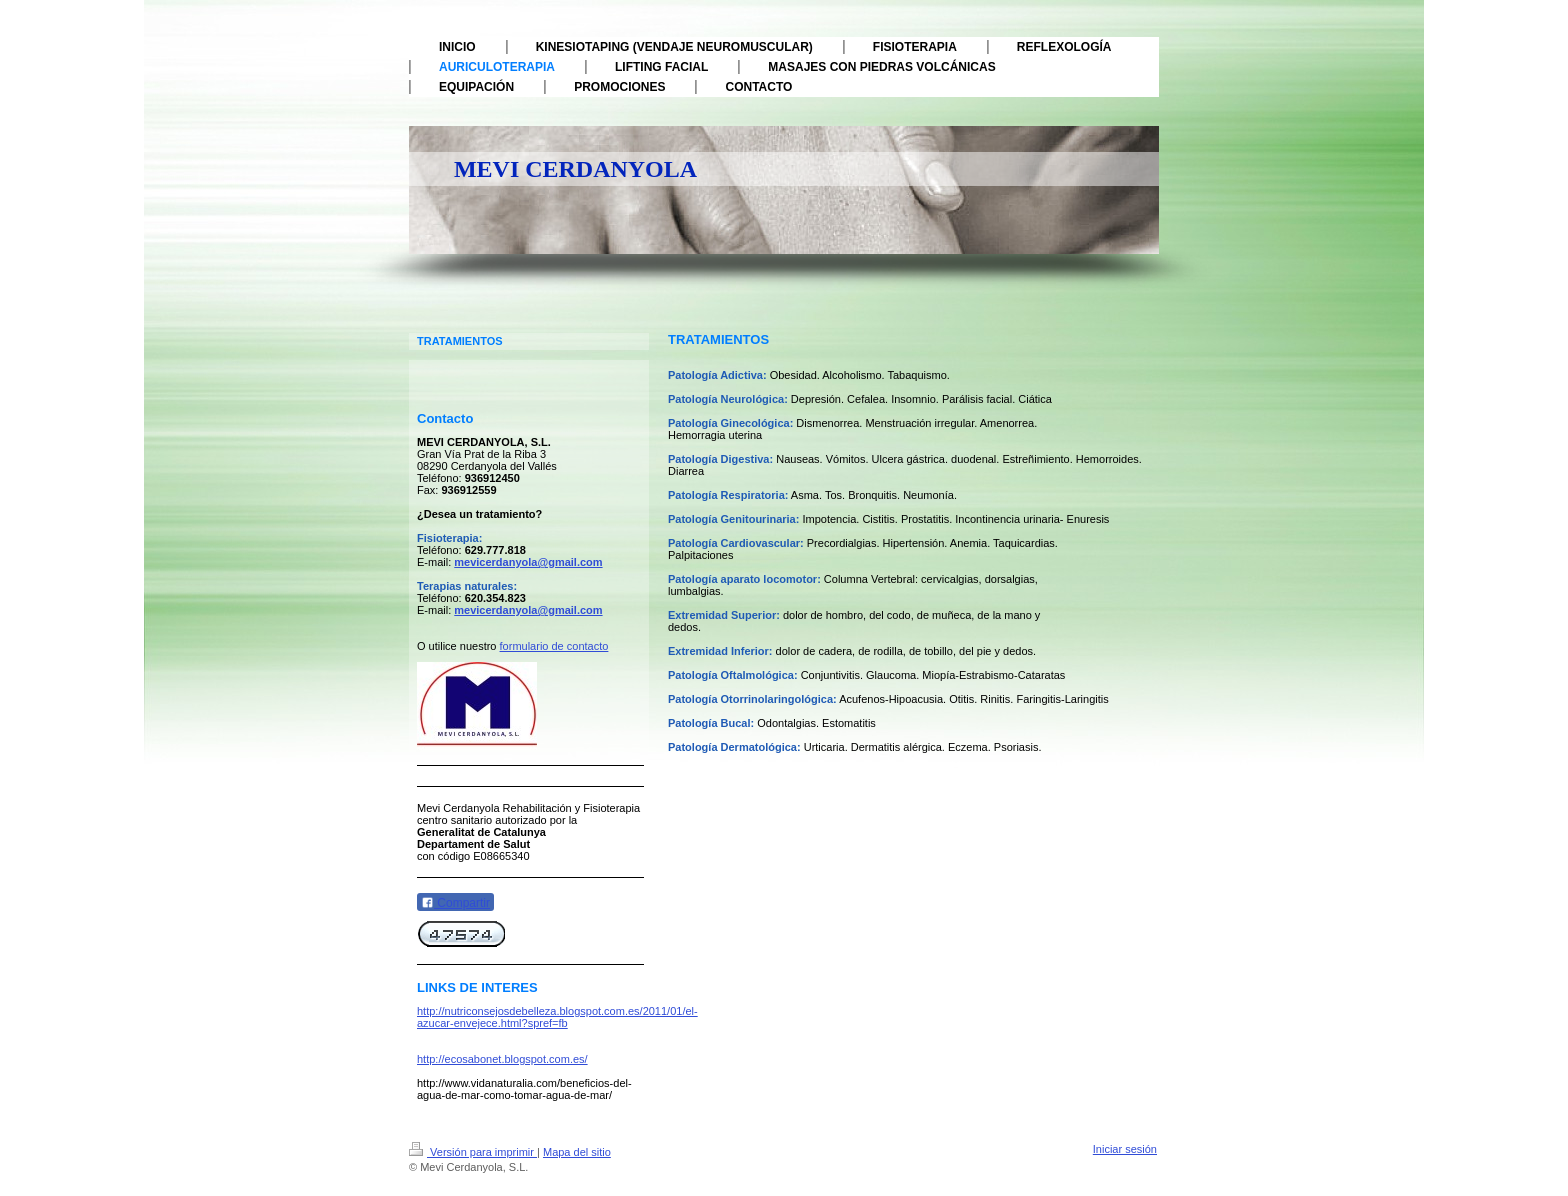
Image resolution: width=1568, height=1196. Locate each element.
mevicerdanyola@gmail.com (528, 562)
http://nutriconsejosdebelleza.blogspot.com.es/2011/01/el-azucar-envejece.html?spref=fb (557, 1017)
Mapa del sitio (577, 1152)
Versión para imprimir (473, 1152)
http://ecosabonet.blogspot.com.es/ (502, 1059)
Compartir (455, 903)
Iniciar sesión (1125, 1149)
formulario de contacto (554, 646)
